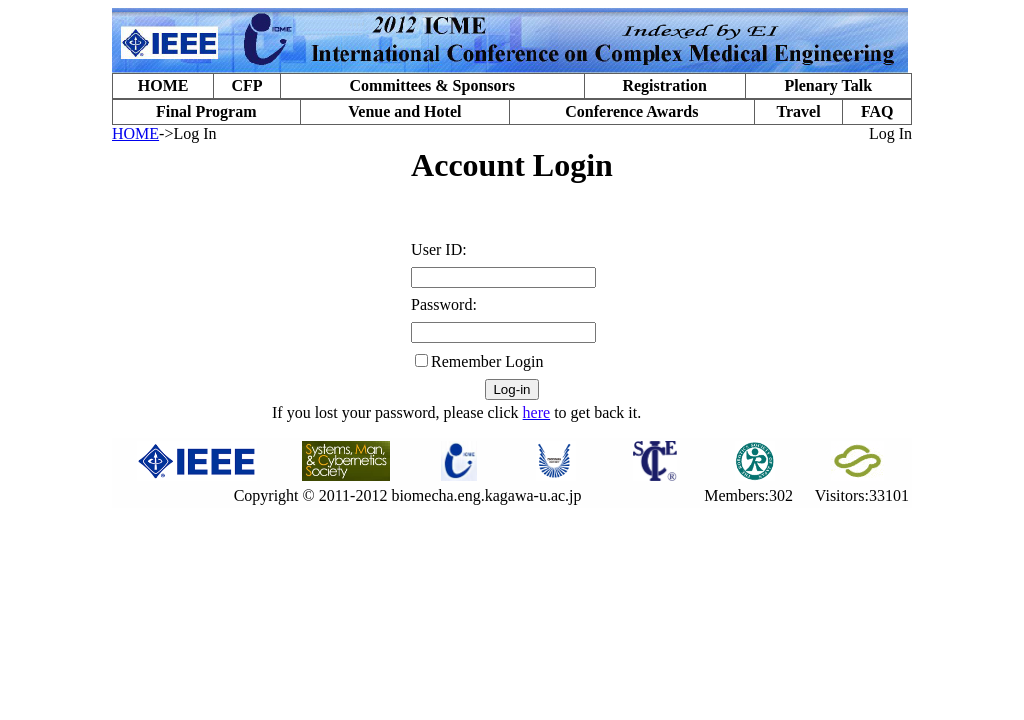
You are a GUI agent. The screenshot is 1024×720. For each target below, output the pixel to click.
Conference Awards (631, 111)
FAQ (877, 111)
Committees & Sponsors (432, 85)
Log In (890, 133)
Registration (664, 85)
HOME (163, 85)
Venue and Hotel (404, 111)
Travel (798, 111)
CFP (246, 85)
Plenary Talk (828, 85)
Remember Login (487, 361)
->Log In (187, 133)
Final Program (206, 111)
